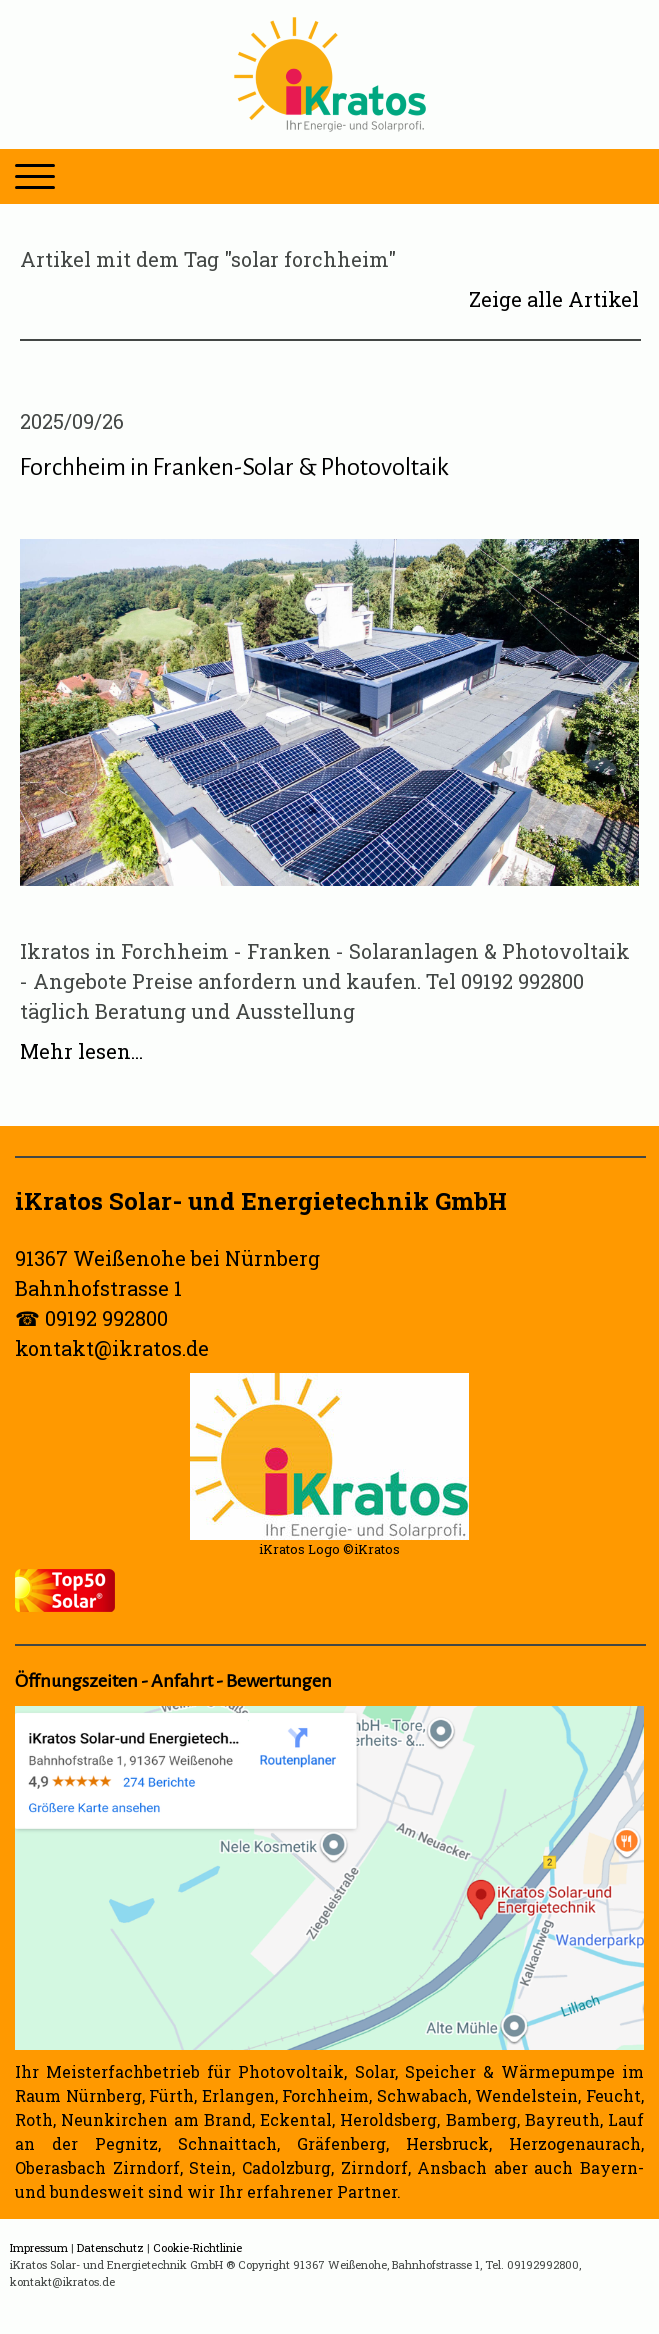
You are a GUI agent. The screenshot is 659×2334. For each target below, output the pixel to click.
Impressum (39, 2247)
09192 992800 (106, 1318)
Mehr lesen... (81, 1051)
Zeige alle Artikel (554, 299)
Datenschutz (110, 2247)
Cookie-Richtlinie (197, 2247)
